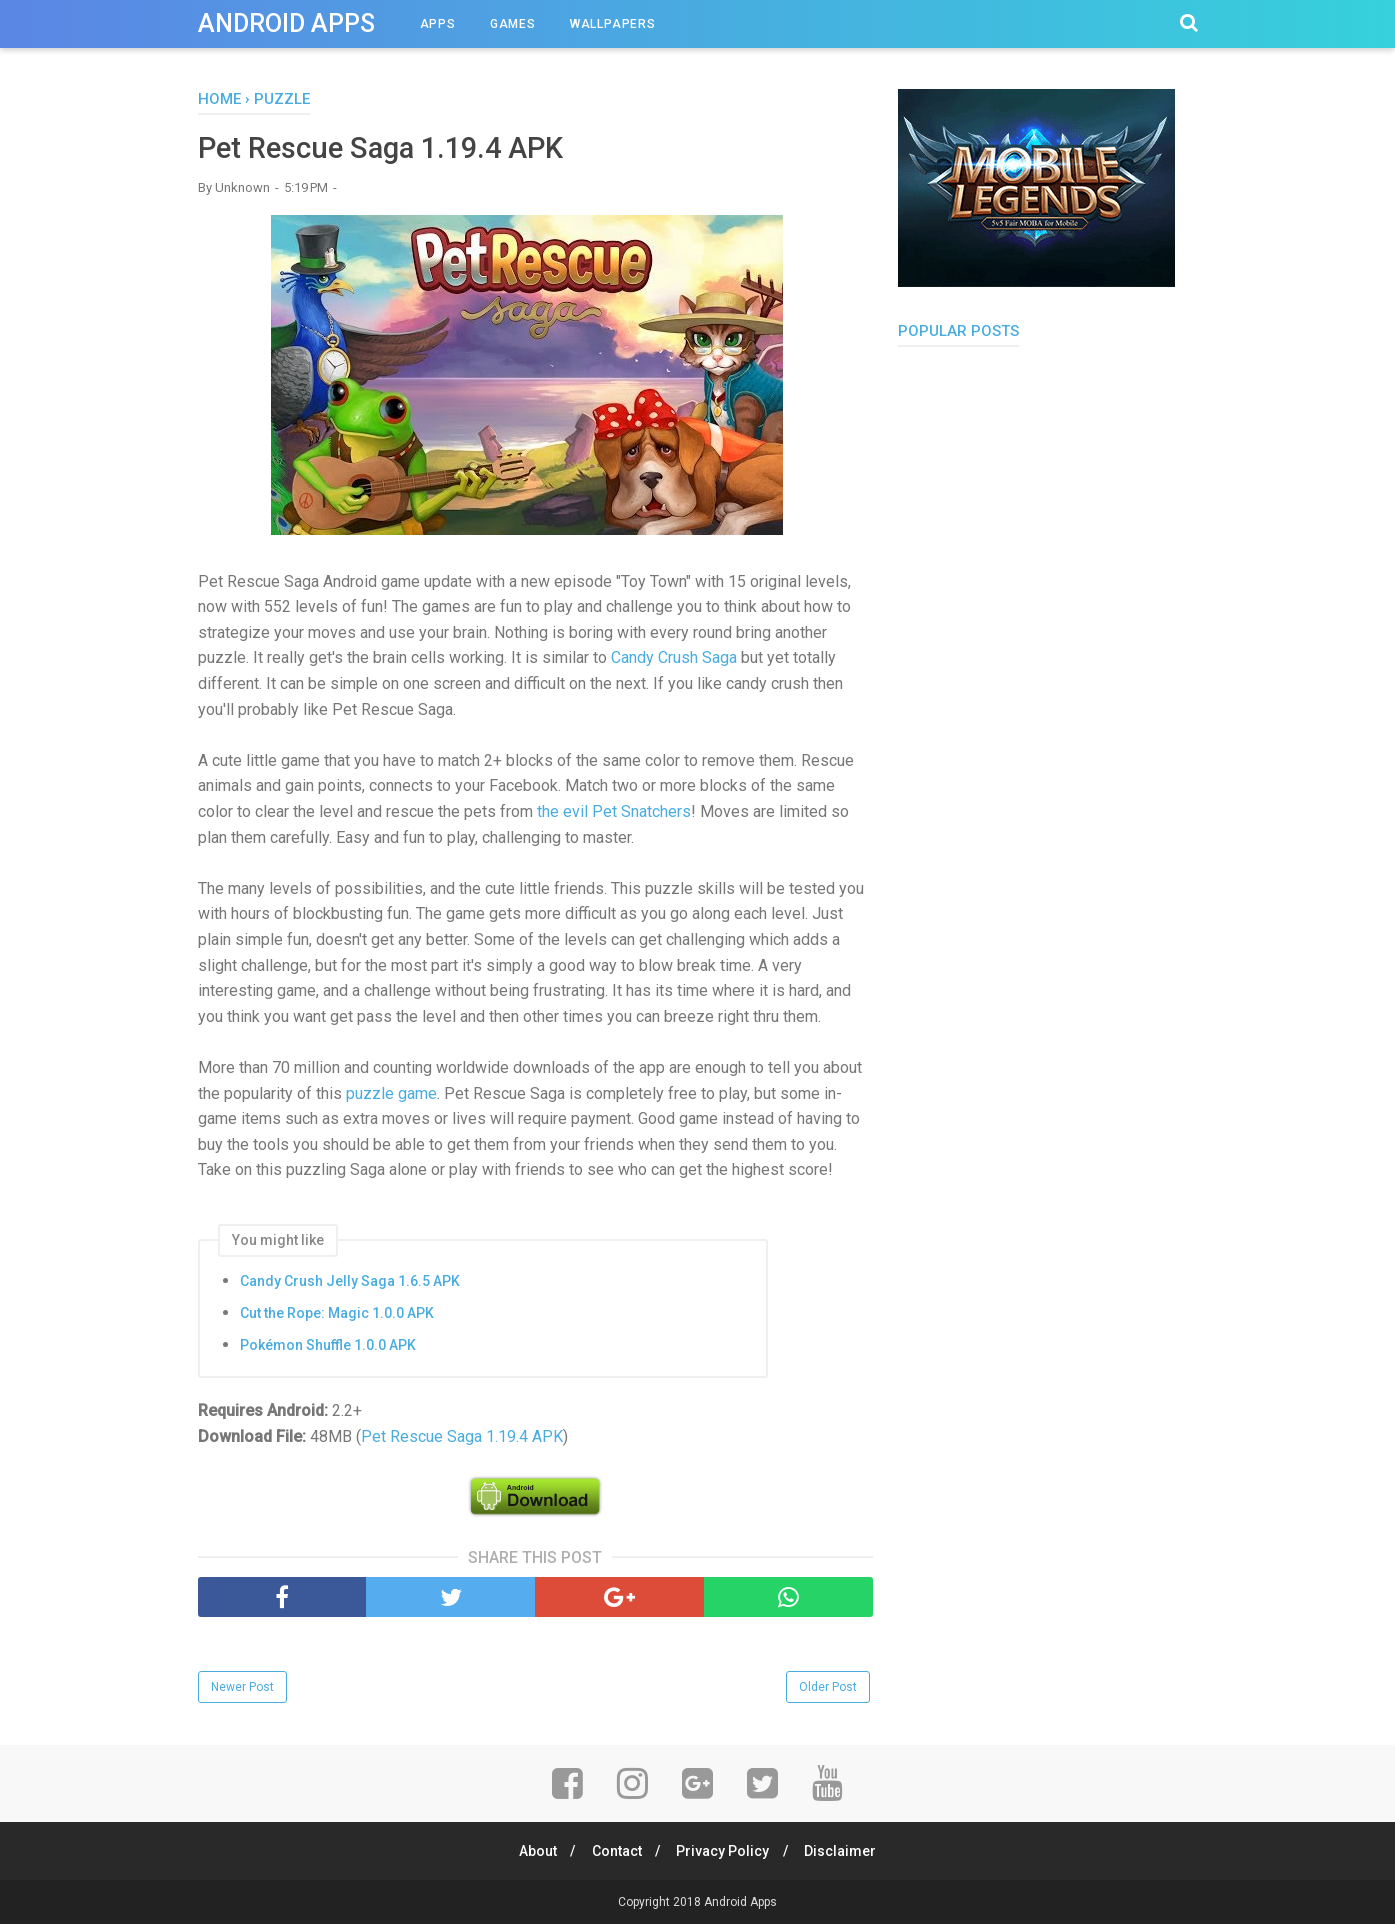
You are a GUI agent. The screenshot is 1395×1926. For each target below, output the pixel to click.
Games (513, 24)
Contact (615, 1853)
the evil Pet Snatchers (614, 812)
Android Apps (286, 23)
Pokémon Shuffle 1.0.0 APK (328, 1346)
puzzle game (391, 1094)
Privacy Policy (724, 1853)
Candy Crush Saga (672, 659)
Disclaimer (845, 1853)
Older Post (828, 1688)
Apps (438, 24)
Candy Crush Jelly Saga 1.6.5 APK (350, 1282)
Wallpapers (613, 24)
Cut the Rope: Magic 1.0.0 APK (337, 1314)
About (533, 1853)
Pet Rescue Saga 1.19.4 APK (462, 1437)
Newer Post (242, 1688)
